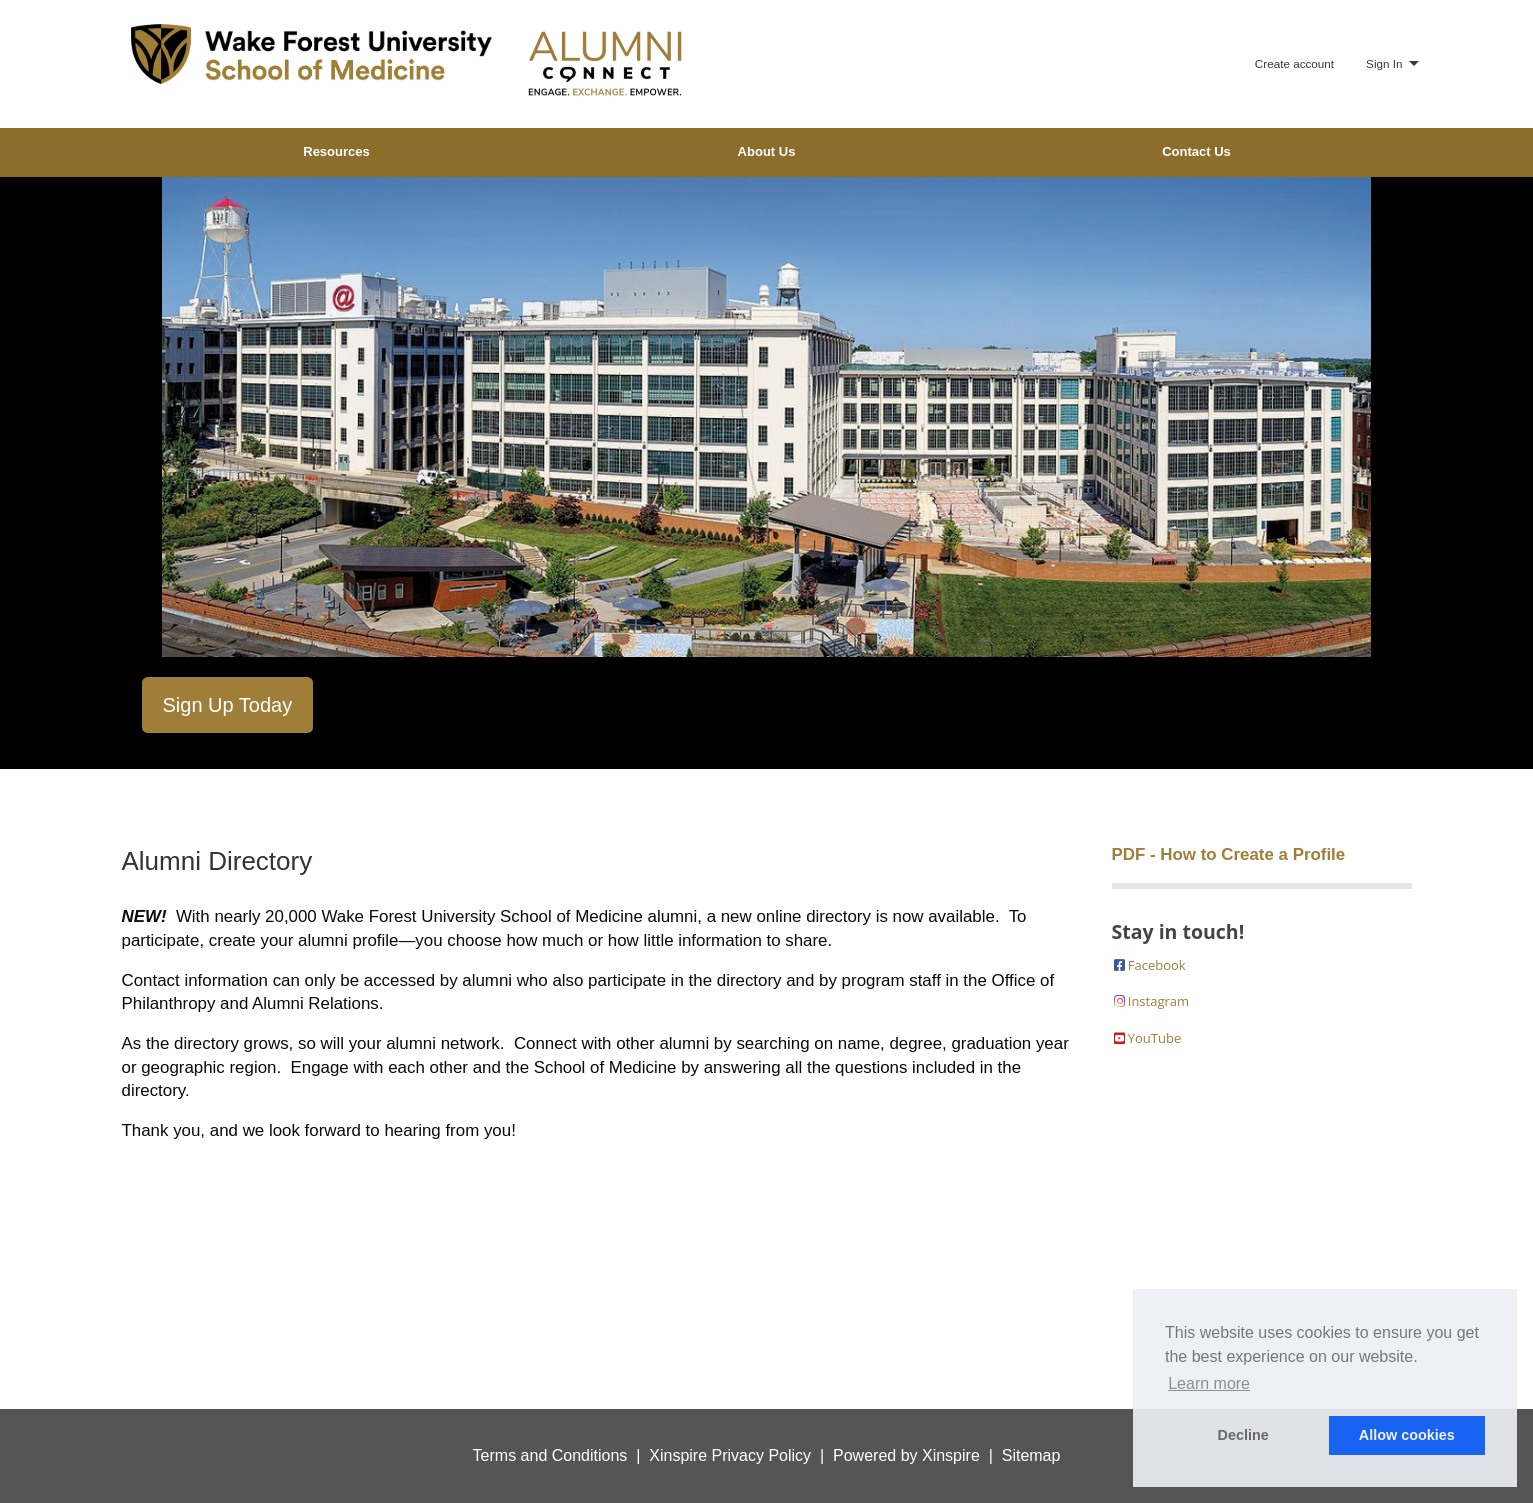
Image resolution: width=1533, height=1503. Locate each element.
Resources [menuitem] (336, 151)
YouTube (1147, 1038)
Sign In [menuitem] (1384, 63)
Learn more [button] (1209, 1383)
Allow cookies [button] (1407, 1435)
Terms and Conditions (550, 1455)
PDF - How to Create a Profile (1229, 854)
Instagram (1151, 1001)
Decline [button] (1243, 1435)
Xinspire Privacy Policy (730, 1455)
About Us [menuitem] (767, 151)
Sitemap (1031, 1455)
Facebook (1149, 965)
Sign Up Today (228, 705)
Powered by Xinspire (906, 1455)
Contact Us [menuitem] (1196, 151)
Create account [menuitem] (1294, 63)
